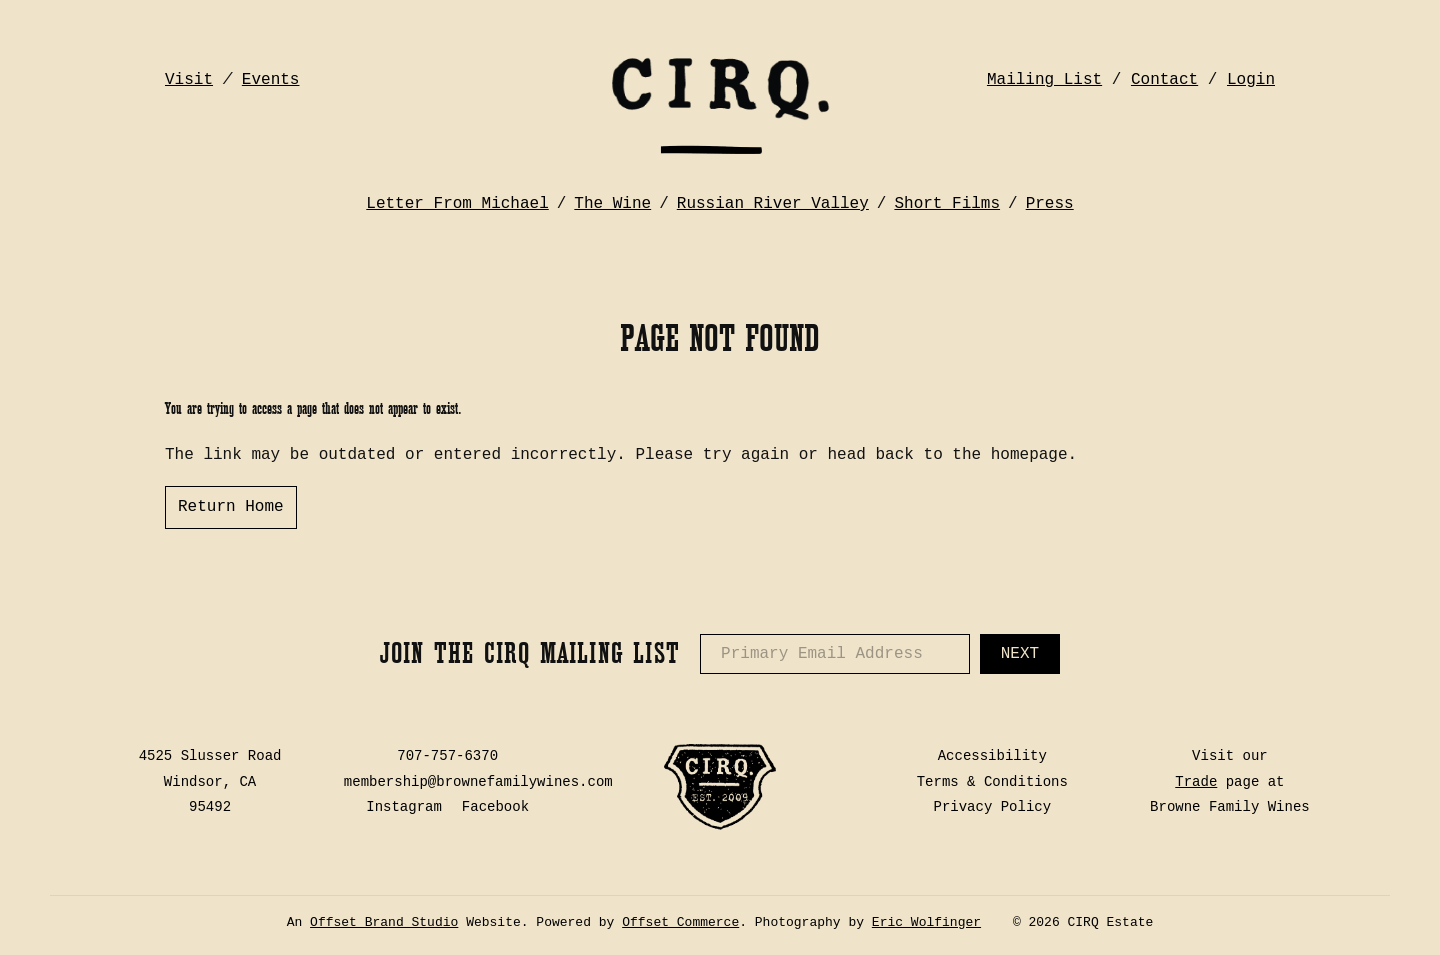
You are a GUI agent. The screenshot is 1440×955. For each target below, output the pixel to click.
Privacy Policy (993, 807)
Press (1050, 204)
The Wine (612, 204)
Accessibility (992, 756)
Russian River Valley (773, 204)
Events (271, 80)
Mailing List (1044, 80)
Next (1020, 654)
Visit (189, 80)
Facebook (495, 807)
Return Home (231, 507)
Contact (1164, 80)
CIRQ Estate (720, 105)
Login (1251, 80)
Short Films (947, 204)
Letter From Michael (457, 204)
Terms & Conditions (992, 782)
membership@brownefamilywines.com (478, 782)
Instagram (404, 807)
